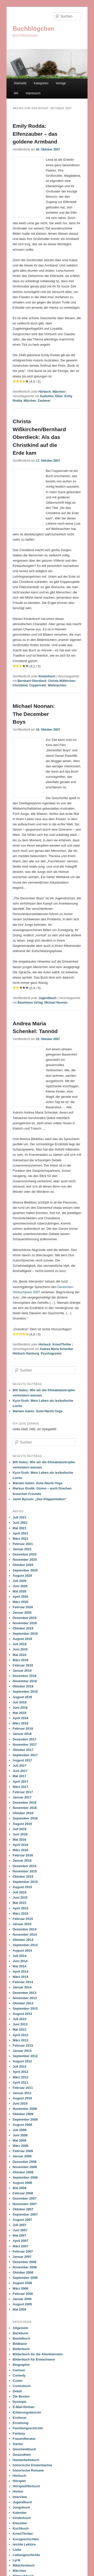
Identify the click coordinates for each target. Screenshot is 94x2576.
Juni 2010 (20, 2103)
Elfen (59, 396)
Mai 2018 (19, 1713)
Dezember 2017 (25, 1739)
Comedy (19, 2375)
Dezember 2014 (25, 1929)
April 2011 (20, 2082)
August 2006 (22, 2283)
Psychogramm (51, 1353)
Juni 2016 (20, 1834)
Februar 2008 (23, 2193)
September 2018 (25, 1691)
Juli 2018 (20, 1702)
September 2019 (25, 1633)
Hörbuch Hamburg (26, 1353)
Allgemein (20, 2328)
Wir (16, 93)
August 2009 (22, 2125)
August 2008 (22, 2183)
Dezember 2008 (25, 2162)
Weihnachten (57, 685)
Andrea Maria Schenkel (56, 1349)
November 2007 (25, 2204)
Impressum (33, 93)
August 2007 (22, 2220)
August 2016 (22, 1824)
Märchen (59, 391)
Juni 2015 (20, 1897)
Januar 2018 (22, 1734)
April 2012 (20, 2072)
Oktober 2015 (23, 1876)
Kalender (20, 2513)
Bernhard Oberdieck (32, 681)
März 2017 (20, 1787)
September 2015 (25, 1882)
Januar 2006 (22, 2299)
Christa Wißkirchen (61, 681)
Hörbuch (45, 391)
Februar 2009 (23, 2151)
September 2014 (25, 1945)
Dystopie (20, 2402)
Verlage (61, 83)
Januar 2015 (22, 1924)
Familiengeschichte (28, 2428)
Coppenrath (37, 685)
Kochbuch (21, 2528)
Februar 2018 (23, 1728)
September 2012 (25, 2056)
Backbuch (20, 2333)
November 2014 (25, 1934)
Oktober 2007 (23, 2209)
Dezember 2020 (25, 1554)
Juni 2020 (20, 1586)
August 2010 (22, 2098)
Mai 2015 (19, 1903)
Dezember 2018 (25, 1676)
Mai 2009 (19, 2140)
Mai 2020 (19, 1591)
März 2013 (20, 2040)
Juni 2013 (20, 2024)
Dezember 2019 (25, 1618)
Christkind (20, 685)
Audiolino (47, 396)
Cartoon (19, 2370)
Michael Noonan (55, 1002)
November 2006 (25, 2267)
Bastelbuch (21, 2338)
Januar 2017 (22, 1797)
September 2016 (25, 1818)
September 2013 (25, 2008)
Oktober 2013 (23, 2003)
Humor (18, 2491)
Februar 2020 (23, 1607)
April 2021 (20, 1533)
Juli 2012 (20, 2066)
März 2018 (20, 1723)
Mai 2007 (19, 2235)
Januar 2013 (22, 2051)
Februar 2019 (23, 1665)
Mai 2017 (19, 1776)
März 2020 (20, 1602)
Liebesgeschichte (26, 2555)
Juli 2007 (20, 2225)
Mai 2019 (19, 1655)
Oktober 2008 (23, 2172)
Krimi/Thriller (62, 1344)
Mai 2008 (19, 2188)
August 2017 (22, 1760)
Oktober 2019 (23, 1628)
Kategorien (41, 83)
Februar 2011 (23, 2088)
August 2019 (22, 1639)
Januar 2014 (22, 1987)
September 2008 (25, 2177)
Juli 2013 (20, 2019)
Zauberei (44, 400)
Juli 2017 (20, 1765)
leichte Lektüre (24, 2544)
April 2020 (20, 1596)
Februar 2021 (23, 1544)
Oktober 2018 (23, 1686)
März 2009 (20, 2146)
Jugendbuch (47, 998)
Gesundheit (22, 2455)
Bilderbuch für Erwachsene (34, 2359)
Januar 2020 (22, 1612)
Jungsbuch (21, 2507)
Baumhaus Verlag (30, 1002)
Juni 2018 (20, 1707)
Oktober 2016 (23, 1813)
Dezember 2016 (25, 1802)
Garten (18, 2444)
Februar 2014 (23, 1982)
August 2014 (22, 1950)
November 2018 (25, 1681)
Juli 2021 (20, 1517)
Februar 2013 (23, 2045)
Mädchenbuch (24, 2565)
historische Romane (28, 2470)
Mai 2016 (19, 1839)
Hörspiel (19, 2481)
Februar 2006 (23, 2294)
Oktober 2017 (23, 1750)
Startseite (20, 83)
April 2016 (20, 1845)
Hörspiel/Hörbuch (26, 2486)
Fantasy (19, 2433)
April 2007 (20, 2241)
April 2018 (20, 1718)
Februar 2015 (23, 1919)
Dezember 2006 (25, 2262)
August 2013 (22, 2014)
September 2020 (25, 1570)
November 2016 (25, 1808)
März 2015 (20, 1913)
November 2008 (25, 2167)
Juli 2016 (20, 1829)
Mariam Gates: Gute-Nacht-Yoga (37, 1411)
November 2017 (25, 1744)
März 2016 (20, 1850)
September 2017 (25, 1755)
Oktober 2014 (23, 1940)
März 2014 (20, 1977)
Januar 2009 (22, 2156)
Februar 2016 (23, 1855)
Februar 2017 (23, 1792)
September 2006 (25, 2278)
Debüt (17, 2391)
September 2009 (25, 2119)
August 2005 (22, 2304)
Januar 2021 (22, 1549)
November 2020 (25, 1559)
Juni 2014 (20, 1961)
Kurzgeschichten (26, 2539)
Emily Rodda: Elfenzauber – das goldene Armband (35, 133)
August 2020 (22, 1575)
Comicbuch (22, 2386)
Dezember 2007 (25, 2198)
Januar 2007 (22, 2257)
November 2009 (25, 2109)
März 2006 (20, 2288)
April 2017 (20, 1781)
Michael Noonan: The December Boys (34, 714)
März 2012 (20, 2077)
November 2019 (25, 1623)
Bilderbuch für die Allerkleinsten (38, 2354)
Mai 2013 (19, 2029)
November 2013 (25, 1998)
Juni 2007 (20, 2230)
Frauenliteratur (24, 2439)
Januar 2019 (22, 1670)
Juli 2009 (20, 2130)
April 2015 (20, 1908)
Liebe (17, 2550)
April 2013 (20, 2035)
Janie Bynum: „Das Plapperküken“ (40, 1499)
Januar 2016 (22, 1860)
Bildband (20, 2344)
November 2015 (25, 1871)
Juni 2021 (20, 1522)
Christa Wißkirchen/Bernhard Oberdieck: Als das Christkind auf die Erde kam (39, 437)
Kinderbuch (47, 676)
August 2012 (22, 2061)
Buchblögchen (34, 28)
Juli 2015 (20, 1892)
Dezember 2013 (25, 1993)
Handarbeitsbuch (26, 2460)
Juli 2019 (20, 1644)
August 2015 (22, 1887)
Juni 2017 (20, 1771)
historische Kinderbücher (32, 2465)
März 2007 (20, 2246)
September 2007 (25, 2214)
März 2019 (20, 1660)
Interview (20, 2497)
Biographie (21, 2365)
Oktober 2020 (23, 1565)
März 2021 (20, 1538)
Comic (18, 2381)
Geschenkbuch (24, 2449)
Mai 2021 (19, 1528)
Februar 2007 (23, 2251)
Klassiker (20, 2523)
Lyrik (17, 2560)
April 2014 (20, 1971)
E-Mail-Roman (24, 2407)
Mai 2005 (19, 2309)
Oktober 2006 (23, 2272)
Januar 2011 (22, 2093)
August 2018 (22, 1697)
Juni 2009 (20, 2135)
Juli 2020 (20, 1581)
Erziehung (21, 2423)
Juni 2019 (20, 1649)
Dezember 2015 (25, 1866)
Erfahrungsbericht (27, 2412)
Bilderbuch (21, 2349)
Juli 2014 (20, 1956)
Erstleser (20, 2418)
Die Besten (21, 2396)
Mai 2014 (19, 1966)
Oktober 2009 (23, 2114)
